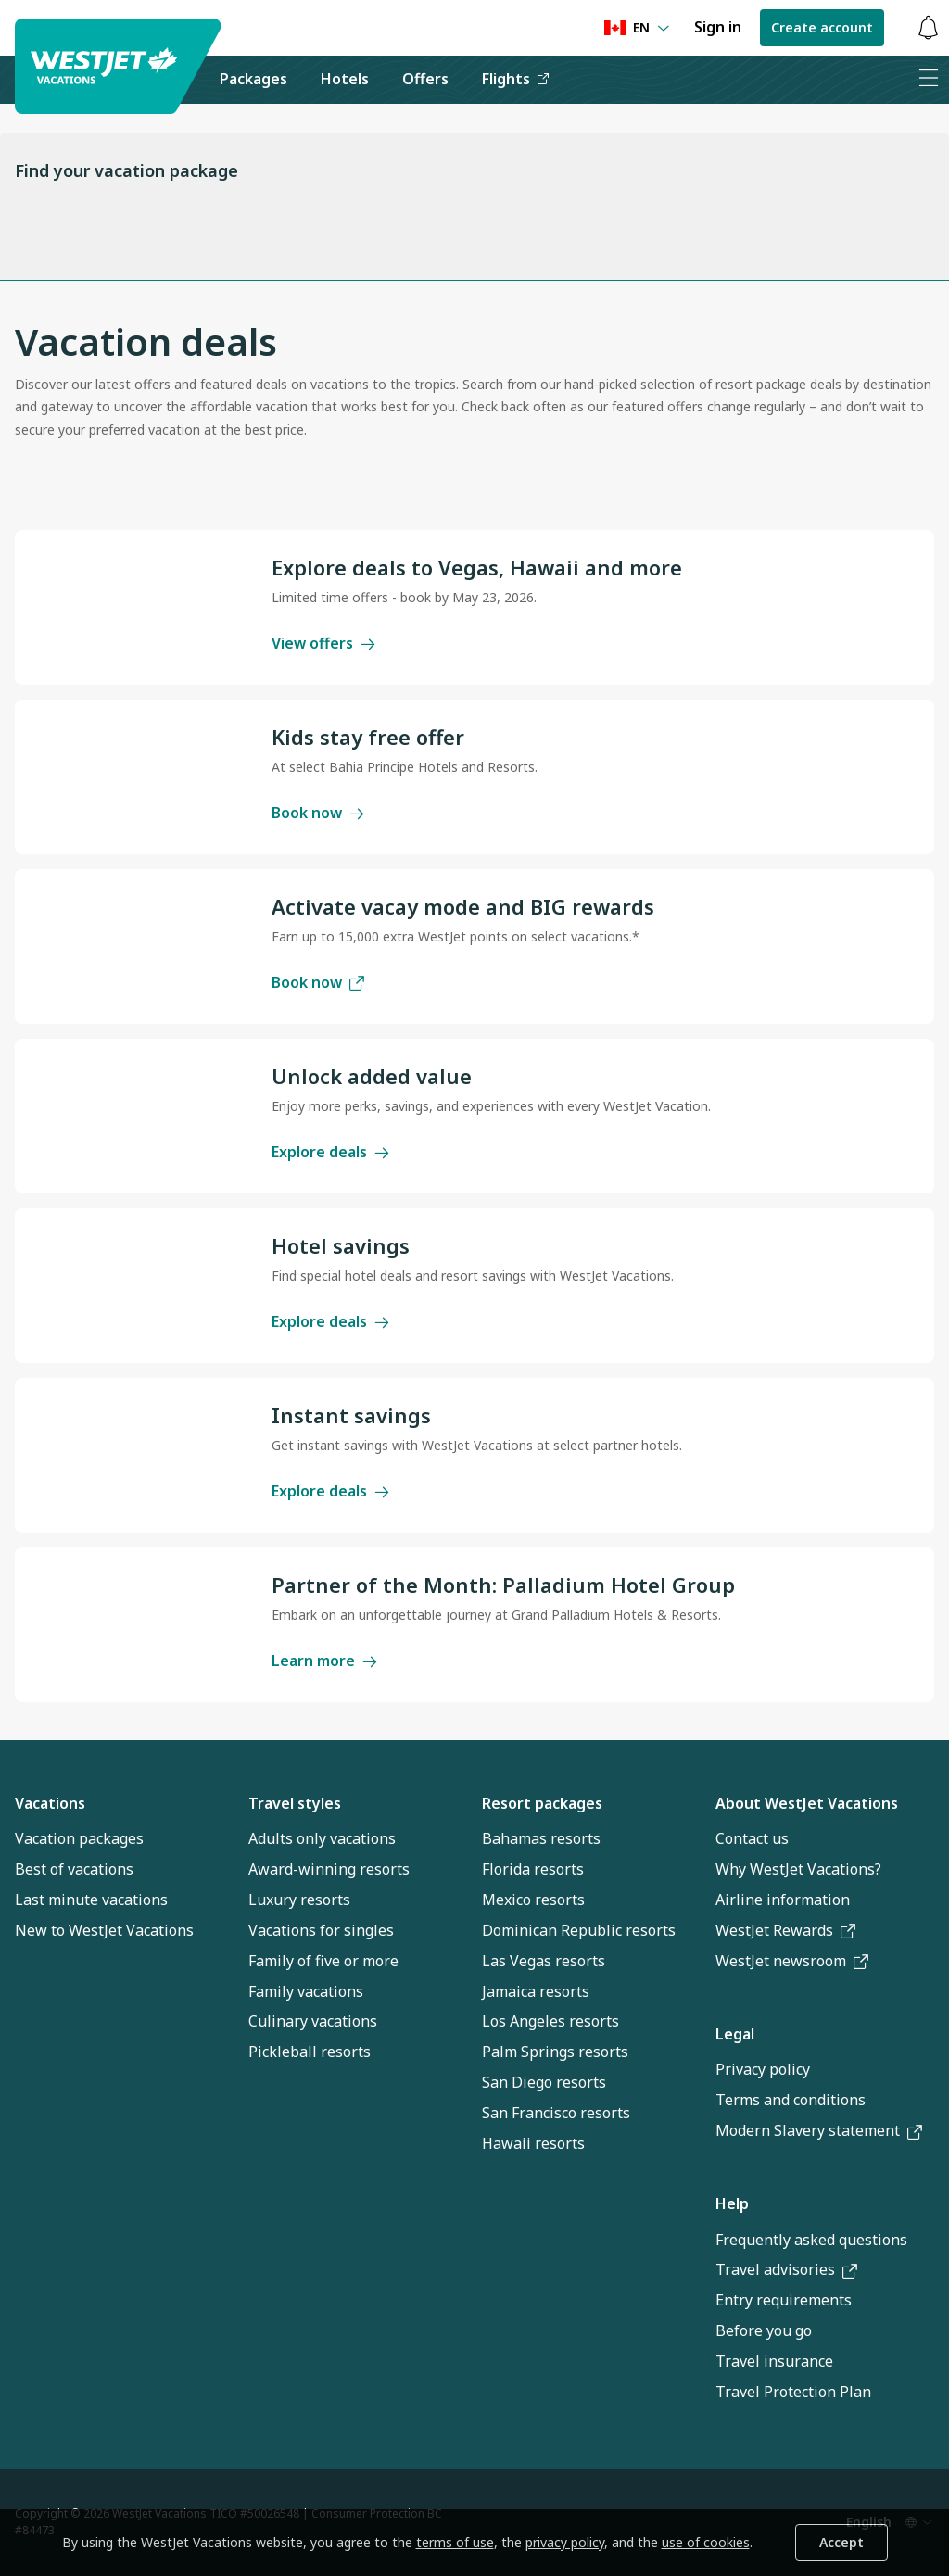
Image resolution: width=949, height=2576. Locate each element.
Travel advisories (786, 2269)
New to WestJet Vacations (104, 1930)
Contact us (752, 1838)
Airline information (782, 1899)
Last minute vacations (91, 1899)
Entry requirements (783, 2300)
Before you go (763, 2330)
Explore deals (330, 1152)
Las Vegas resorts (543, 1961)
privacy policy (564, 2542)
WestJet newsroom (791, 1961)
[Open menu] (928, 80)
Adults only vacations (322, 1838)
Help (732, 2203)
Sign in (717, 27)
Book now (318, 812)
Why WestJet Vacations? (798, 1869)
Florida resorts (533, 1869)
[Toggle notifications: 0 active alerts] (927, 28)
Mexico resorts (533, 1899)
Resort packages (542, 1803)
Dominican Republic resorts (579, 1930)
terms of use (455, 2542)
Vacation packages (79, 1838)
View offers (323, 643)
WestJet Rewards (785, 1930)
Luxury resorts (299, 1899)
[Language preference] (637, 28)
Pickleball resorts (309, 2051)
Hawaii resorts (533, 2143)
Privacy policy (762, 2069)
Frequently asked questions (811, 2239)
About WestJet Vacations (806, 1803)
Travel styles (294, 1803)
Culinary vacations (312, 2021)
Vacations (50, 1803)
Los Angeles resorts (550, 2021)
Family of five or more (323, 1961)
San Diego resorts (544, 2082)
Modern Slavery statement (818, 2130)
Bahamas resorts (541, 1838)
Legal (734, 2034)
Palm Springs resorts (555, 2051)
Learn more (324, 1660)
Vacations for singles (321, 1930)
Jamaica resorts (535, 1991)
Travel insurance (774, 2361)
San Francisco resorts (556, 2112)
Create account (822, 27)
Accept (841, 2542)
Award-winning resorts (329, 1869)
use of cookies (706, 2542)
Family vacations (305, 1991)
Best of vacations (74, 1869)
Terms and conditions (790, 2100)
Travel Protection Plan (793, 2391)
